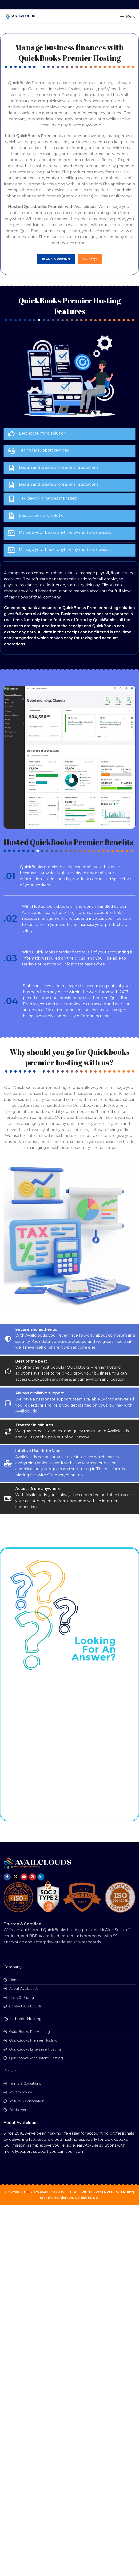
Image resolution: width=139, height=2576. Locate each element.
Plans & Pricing (56, 259)
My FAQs (90, 259)
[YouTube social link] (24, 1876)
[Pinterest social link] (32, 1876)
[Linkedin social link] (40, 1876)
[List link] (69, 1979)
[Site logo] (20, 16)
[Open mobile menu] (127, 16)
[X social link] (15, 1876)
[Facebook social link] (7, 1876)
